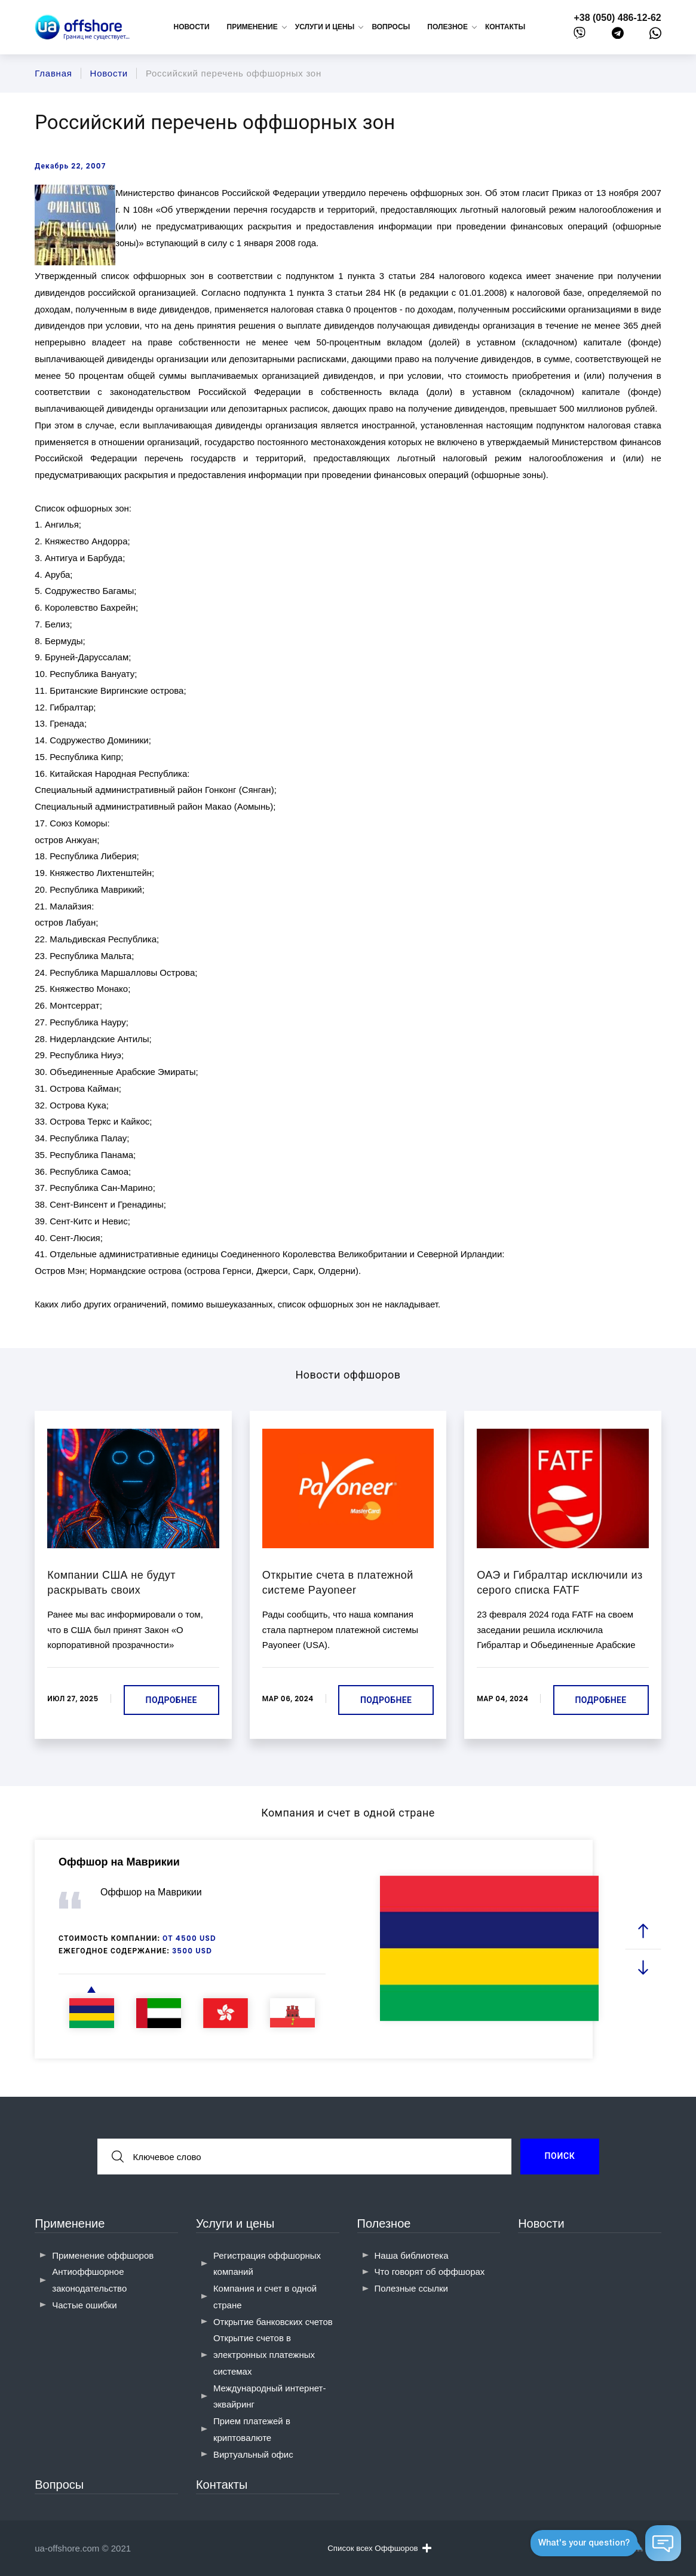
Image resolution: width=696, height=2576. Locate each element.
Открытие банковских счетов (273, 2322)
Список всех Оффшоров (379, 2548)
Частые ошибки (84, 2305)
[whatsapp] (655, 35)
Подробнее (171, 1700)
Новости (192, 27)
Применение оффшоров (103, 2255)
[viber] (579, 35)
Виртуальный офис (253, 2454)
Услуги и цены (235, 2223)
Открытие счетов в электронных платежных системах (264, 2354)
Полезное (384, 2223)
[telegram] (618, 35)
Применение (70, 2223)
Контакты (505, 27)
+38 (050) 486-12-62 (617, 18)
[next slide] (643, 1967)
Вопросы (391, 27)
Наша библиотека (412, 2255)
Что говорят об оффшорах (430, 2271)
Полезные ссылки (412, 2288)
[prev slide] (643, 1931)
